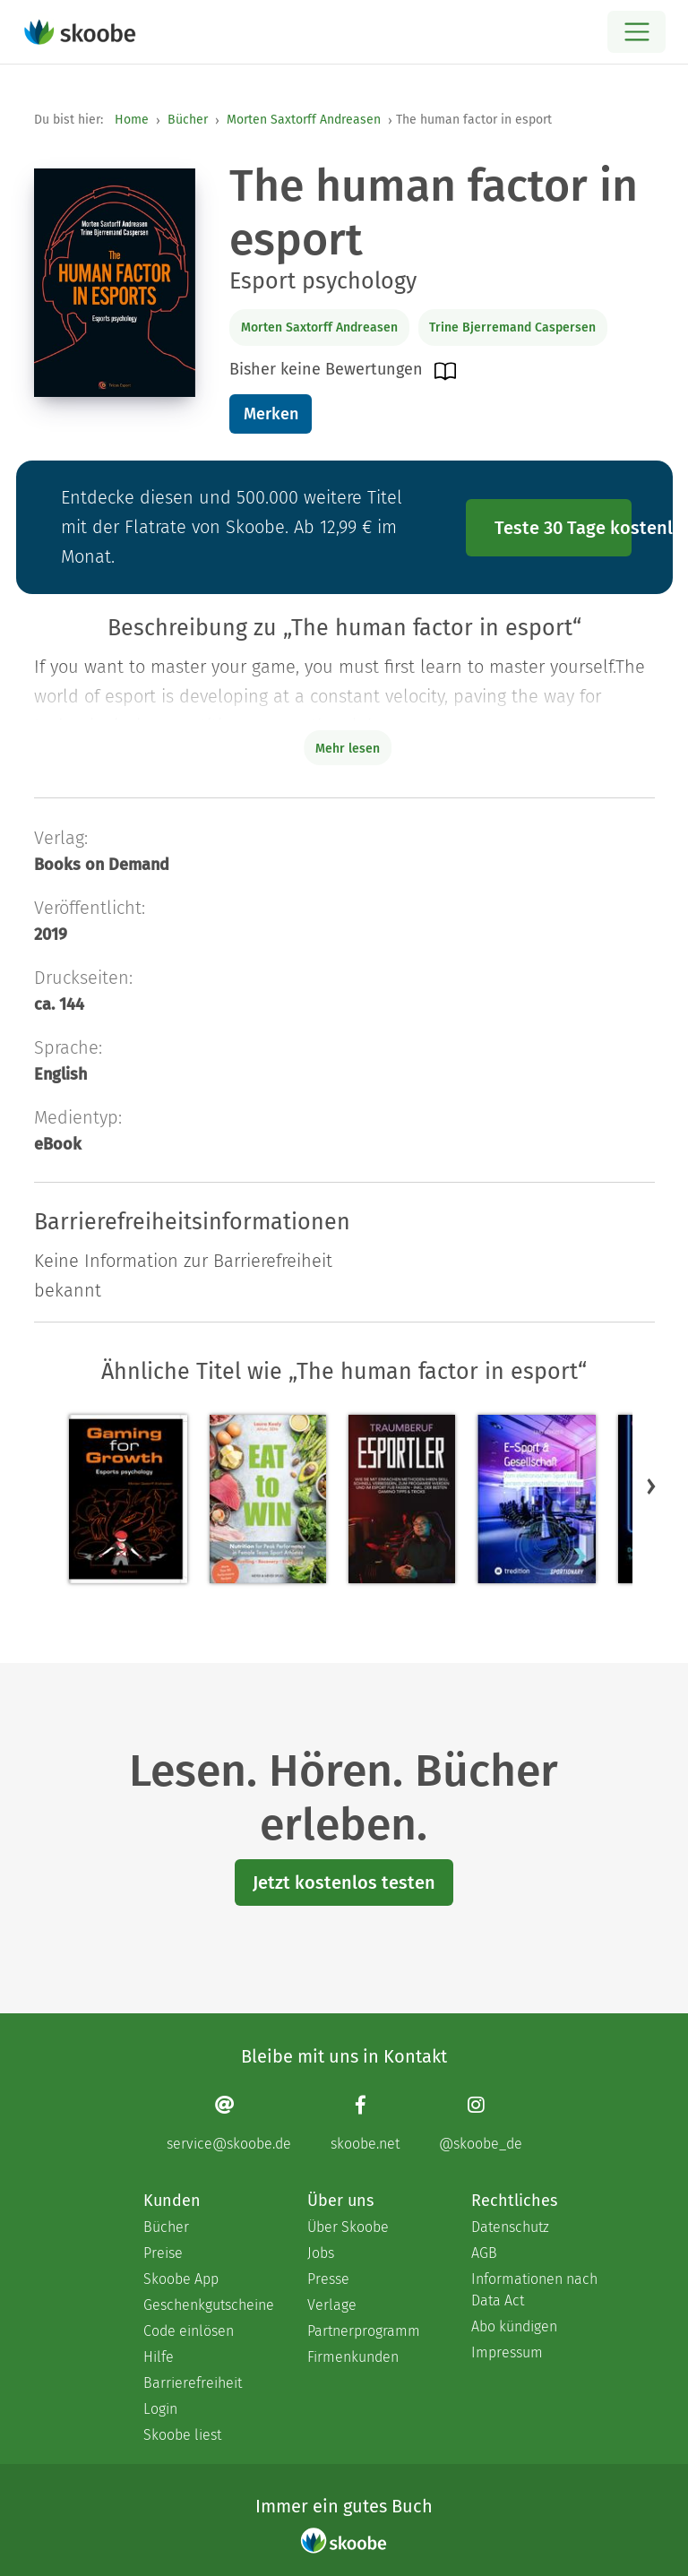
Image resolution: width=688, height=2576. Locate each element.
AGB (484, 2253)
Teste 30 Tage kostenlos (563, 527)
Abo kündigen (514, 2326)
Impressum (507, 2352)
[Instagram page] (480, 2123)
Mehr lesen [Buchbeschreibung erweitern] (347, 748)
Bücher (188, 119)
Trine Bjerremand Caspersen (512, 327)
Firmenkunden (353, 2356)
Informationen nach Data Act (534, 2289)
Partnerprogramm (363, 2330)
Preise (163, 2253)
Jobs (320, 2253)
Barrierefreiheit (192, 2382)
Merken (271, 414)
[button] (651, 1486)
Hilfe (158, 2356)
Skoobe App (181, 2278)
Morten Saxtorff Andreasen (304, 119)
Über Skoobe (348, 2227)
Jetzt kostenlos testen (344, 1882)
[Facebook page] (365, 2123)
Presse (328, 2278)
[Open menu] (636, 32)
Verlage (332, 2304)
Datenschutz (510, 2227)
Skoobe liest (182, 2434)
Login (160, 2408)
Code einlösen (188, 2330)
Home (132, 119)
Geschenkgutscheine (207, 2304)
